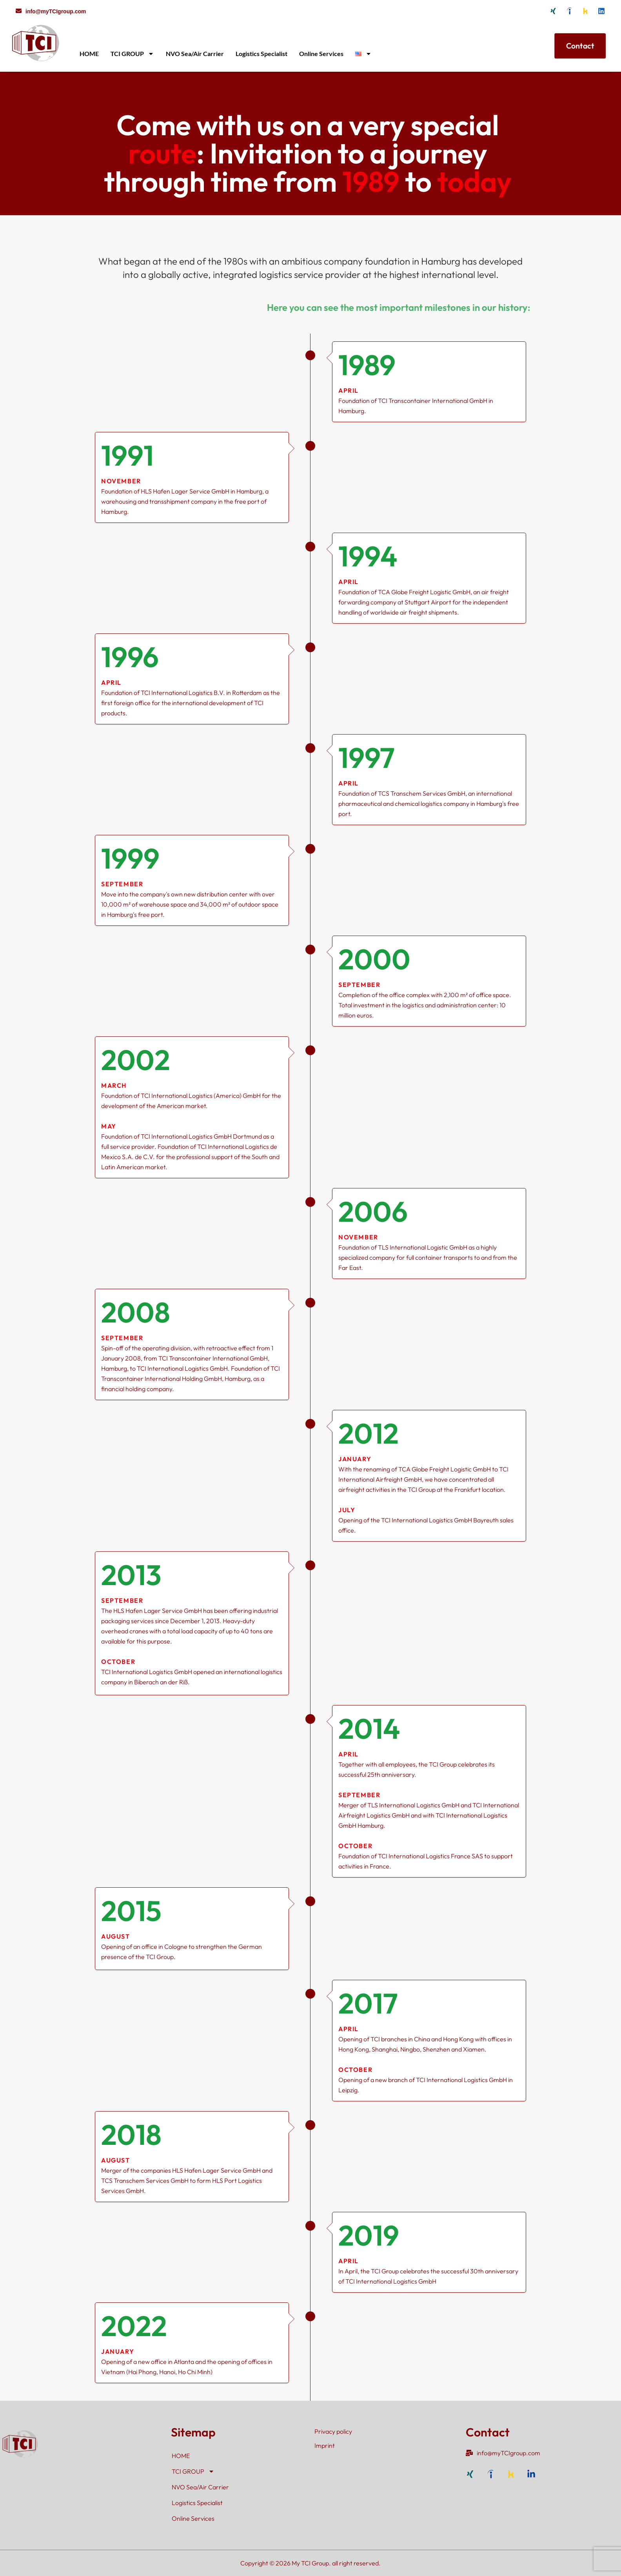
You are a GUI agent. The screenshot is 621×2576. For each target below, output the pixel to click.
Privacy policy (333, 2431)
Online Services (321, 53)
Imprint (324, 2445)
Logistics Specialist (261, 53)
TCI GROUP (132, 54)
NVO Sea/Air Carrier (195, 53)
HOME (89, 53)
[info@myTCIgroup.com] (19, 11)
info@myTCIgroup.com (55, 11)
